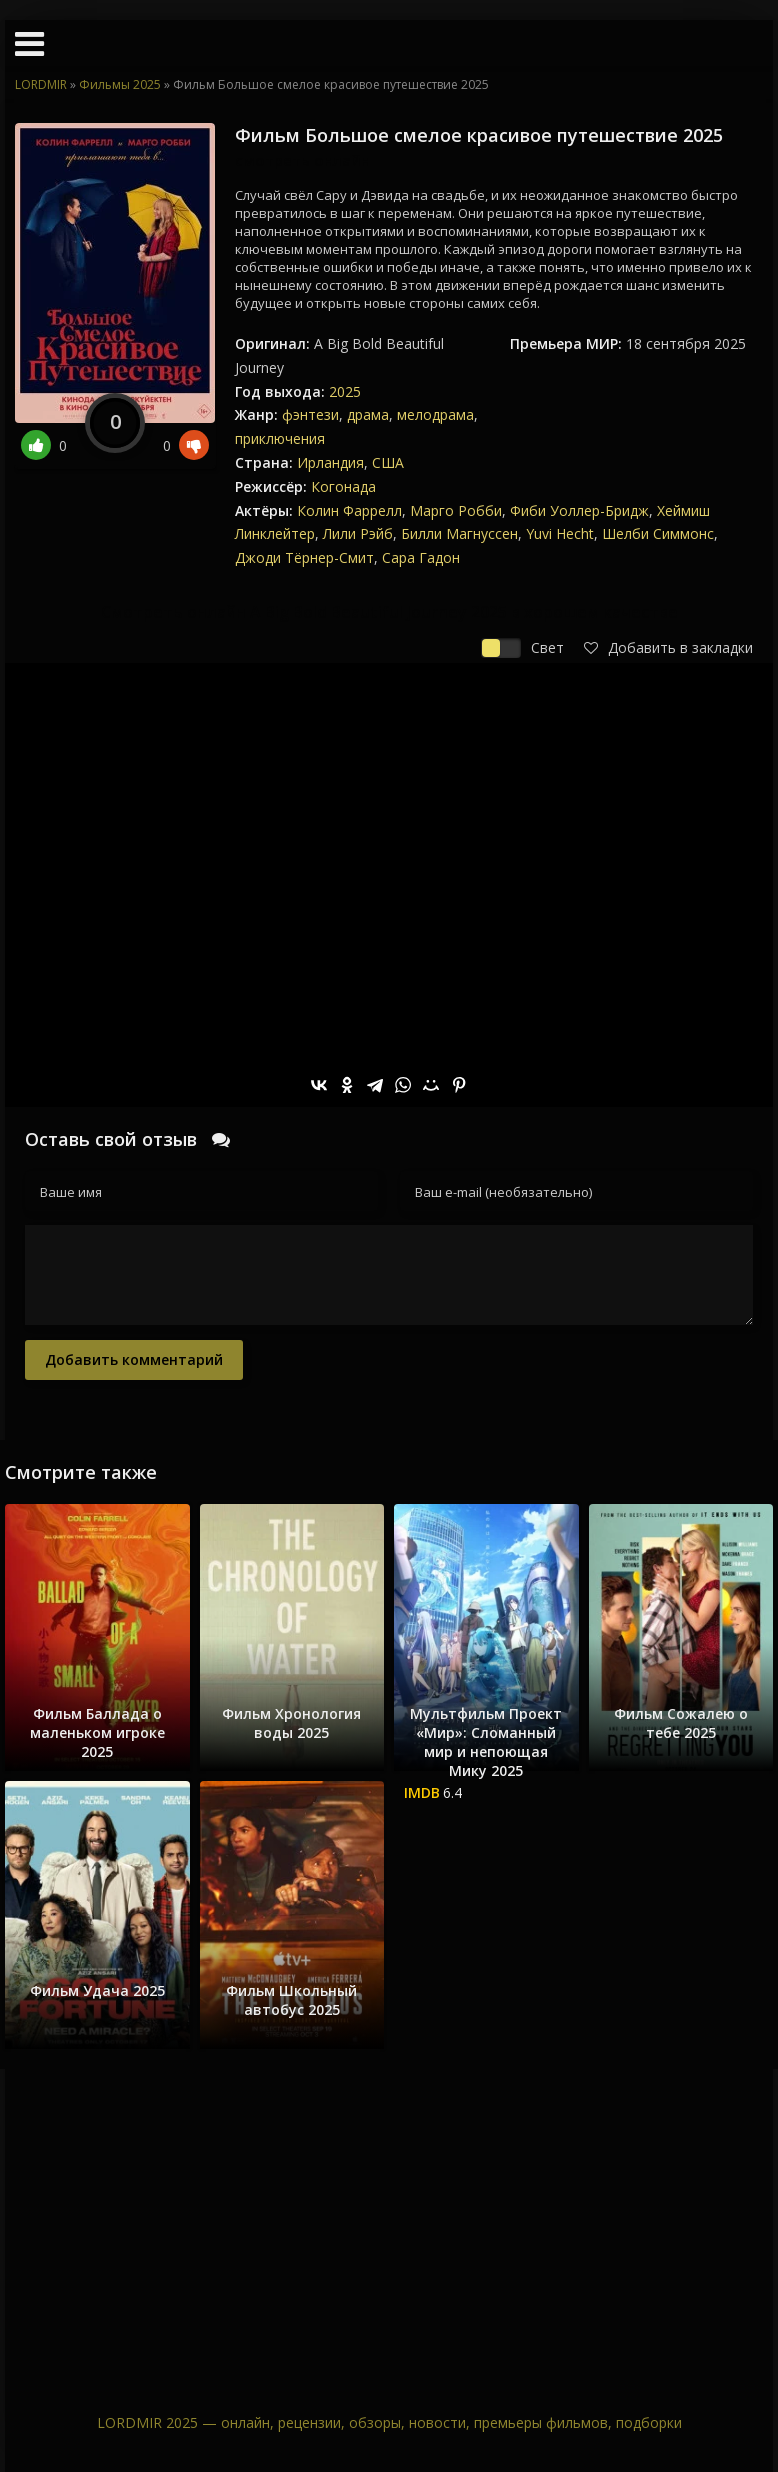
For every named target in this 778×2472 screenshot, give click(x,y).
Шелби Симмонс (658, 533)
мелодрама (435, 414)
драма (368, 414)
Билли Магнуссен (459, 533)
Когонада (343, 486)
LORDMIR (41, 84)
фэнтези (310, 414)
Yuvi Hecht (560, 533)
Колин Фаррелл (349, 510)
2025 (345, 391)
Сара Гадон (421, 557)
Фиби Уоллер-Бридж (579, 510)
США (388, 462)
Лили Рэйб (358, 533)
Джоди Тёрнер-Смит (304, 557)
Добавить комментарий (134, 1359)
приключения (280, 438)
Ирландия (330, 462)
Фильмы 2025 (120, 84)
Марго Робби (456, 510)
